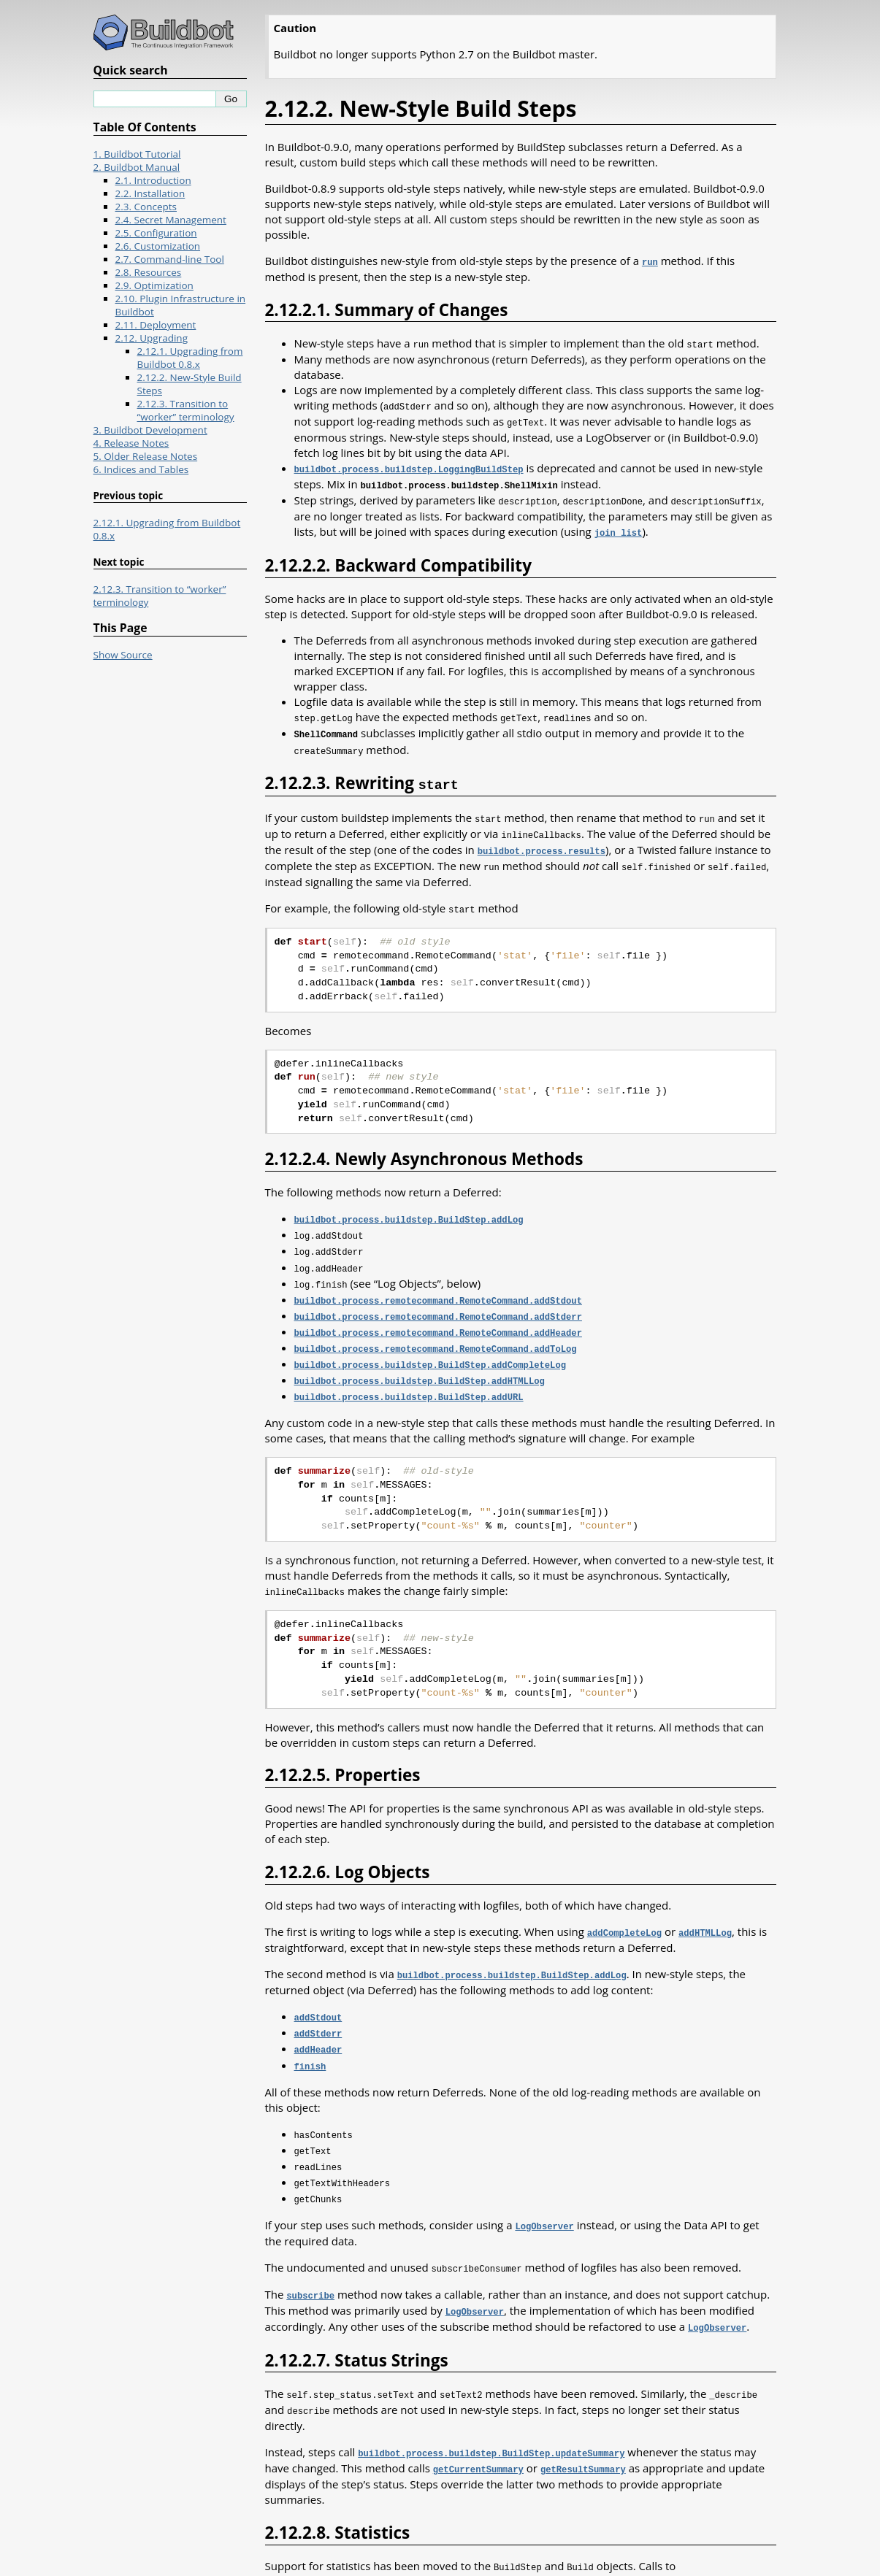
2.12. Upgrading (151, 338)
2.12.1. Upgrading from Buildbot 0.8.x (190, 358)
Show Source (123, 654)
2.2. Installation (150, 193)
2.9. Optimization (154, 285)
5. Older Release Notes (145, 456)
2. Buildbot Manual (136, 167)
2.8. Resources (148, 272)
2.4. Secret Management (170, 219)
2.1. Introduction (153, 180)
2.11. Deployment (155, 324)
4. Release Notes (131, 443)
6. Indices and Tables (141, 469)
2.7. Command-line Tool (169, 259)
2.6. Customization (158, 246)
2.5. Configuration (156, 232)
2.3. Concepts (146, 206)
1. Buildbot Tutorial (137, 154)
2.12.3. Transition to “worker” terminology (185, 410)
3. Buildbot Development (150, 430)
